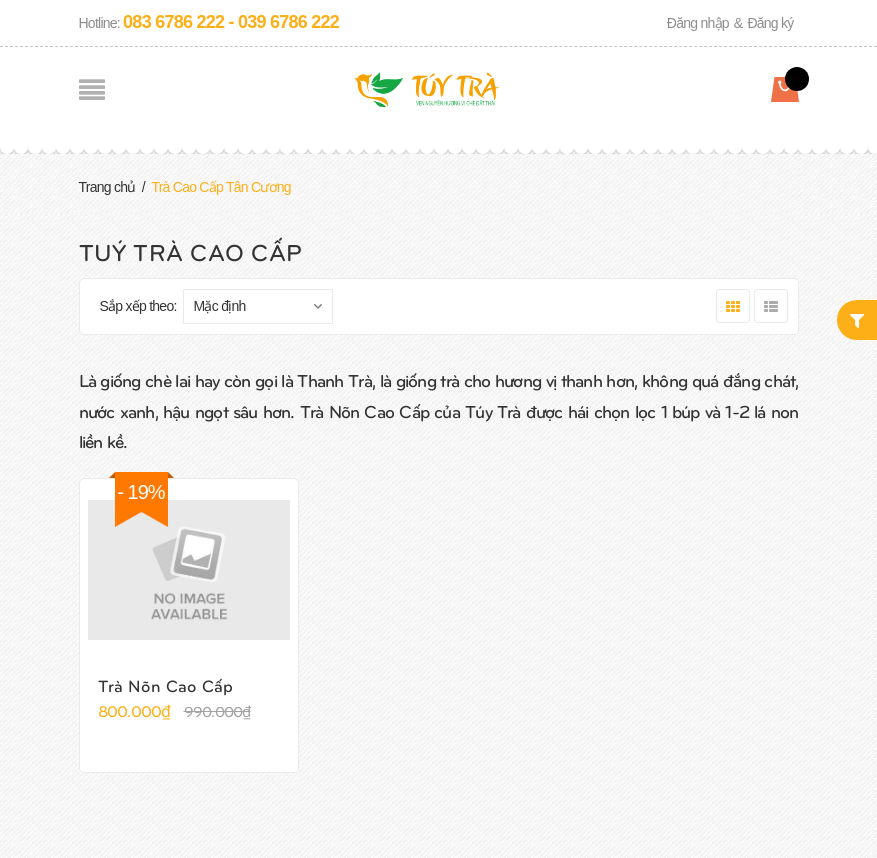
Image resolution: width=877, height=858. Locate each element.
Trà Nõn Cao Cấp (166, 685)
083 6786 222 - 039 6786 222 (231, 22)
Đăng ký (770, 23)
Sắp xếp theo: (138, 306)
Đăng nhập (698, 23)
